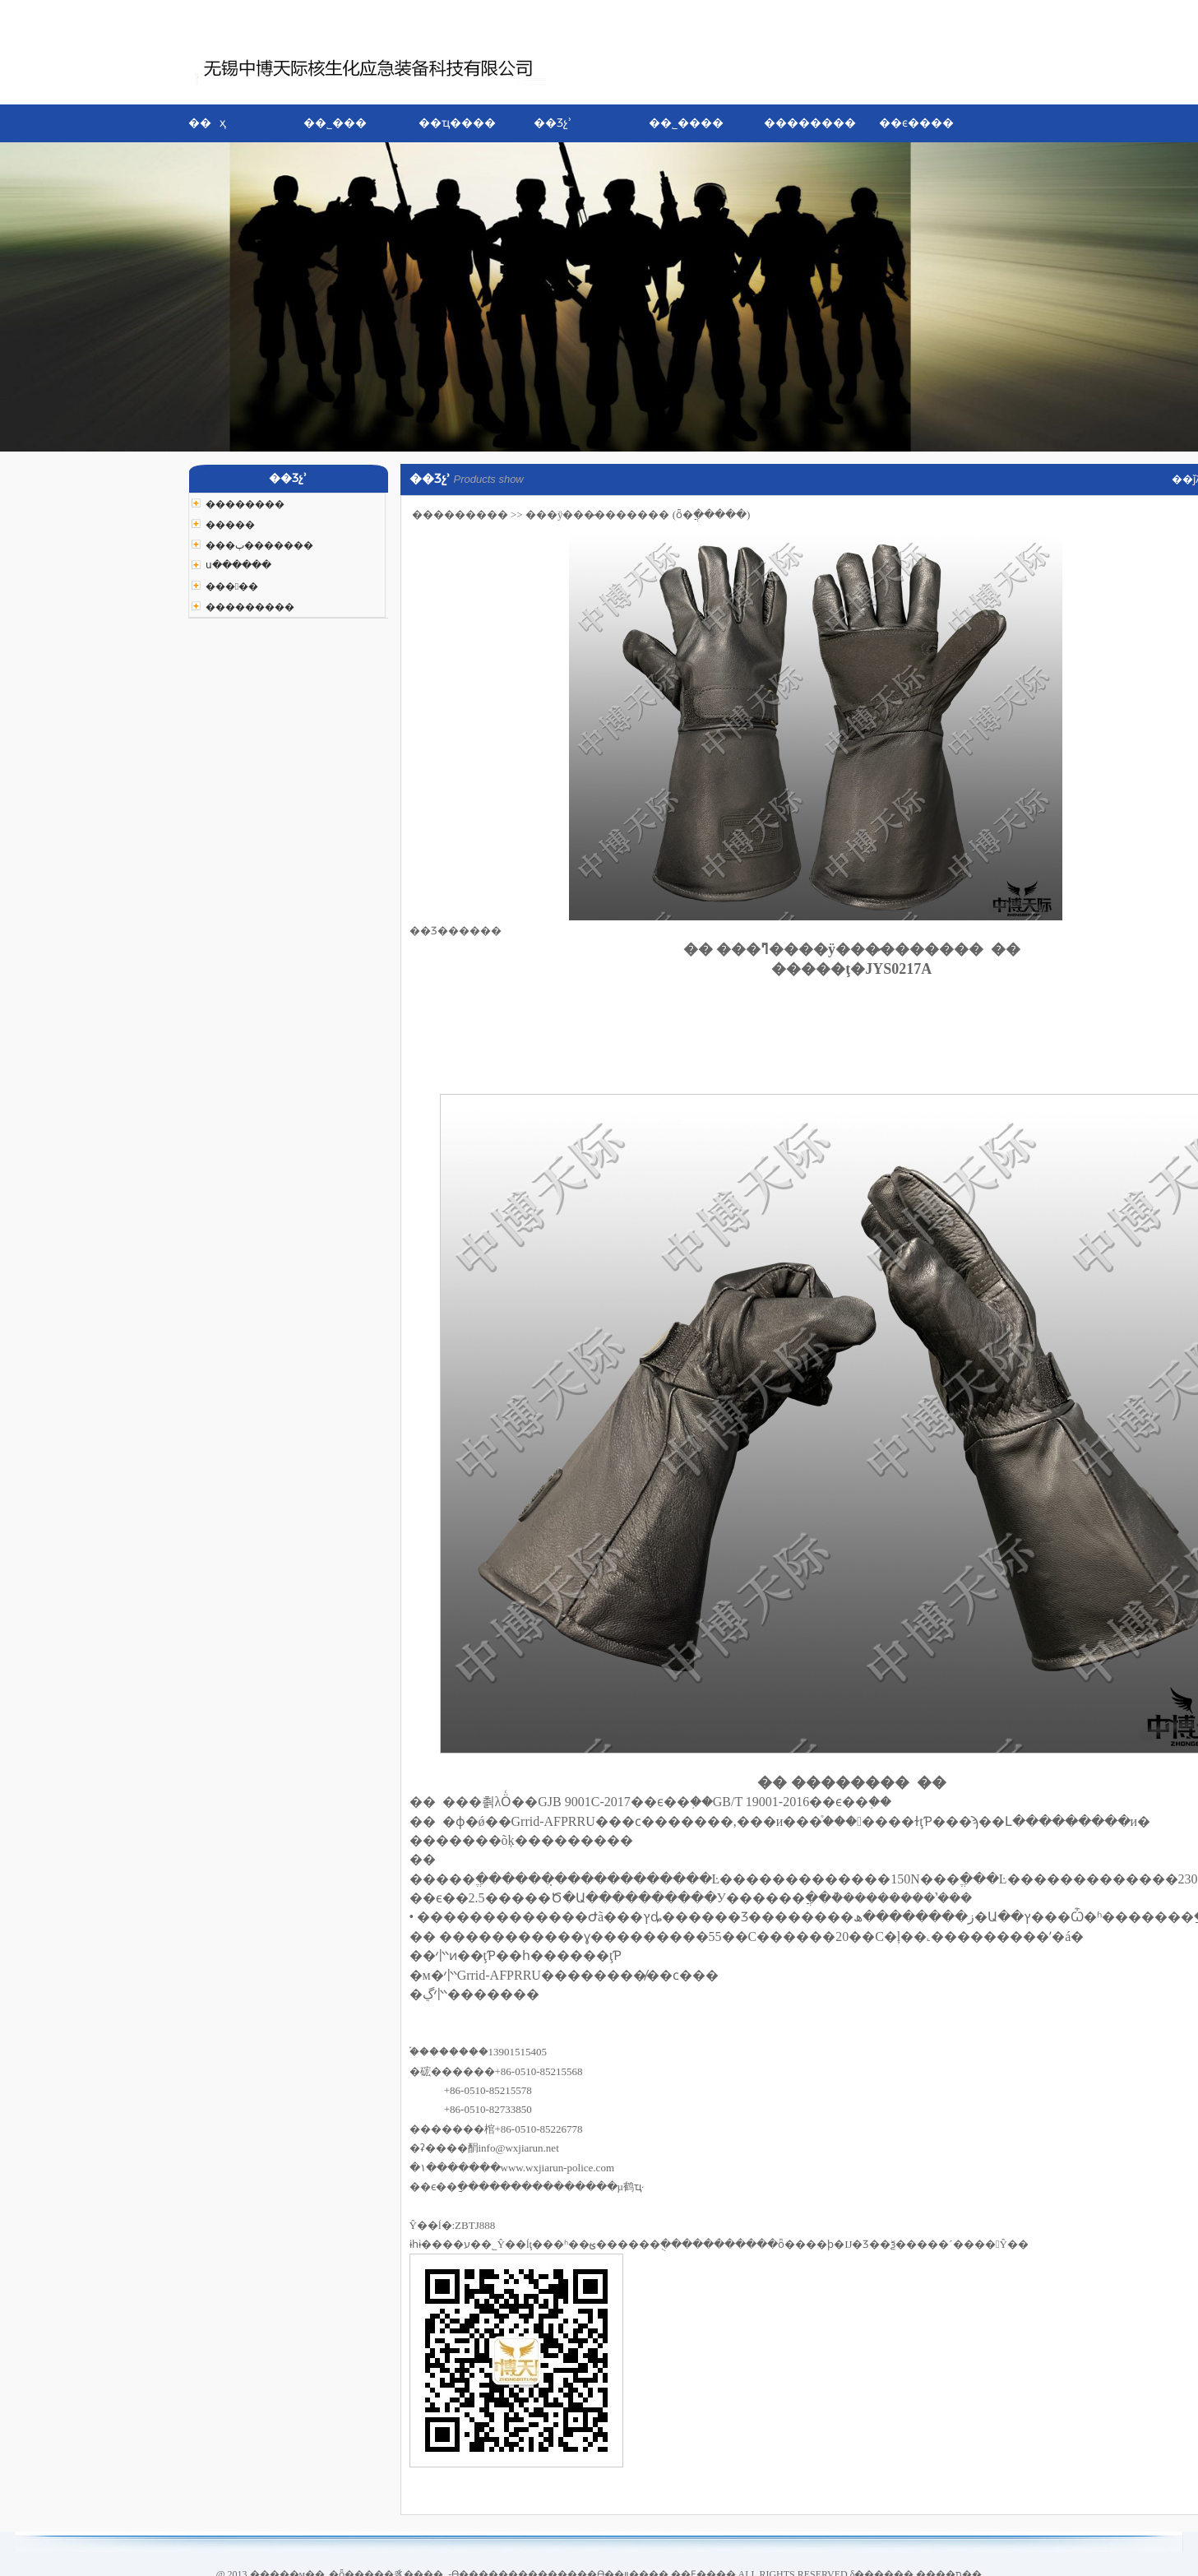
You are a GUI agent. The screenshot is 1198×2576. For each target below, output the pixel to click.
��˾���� (686, 123)
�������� (810, 123)
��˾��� (335, 123)
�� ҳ (207, 123)
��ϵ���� (916, 123)
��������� (460, 514)
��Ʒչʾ (552, 123)
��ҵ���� (457, 123)
